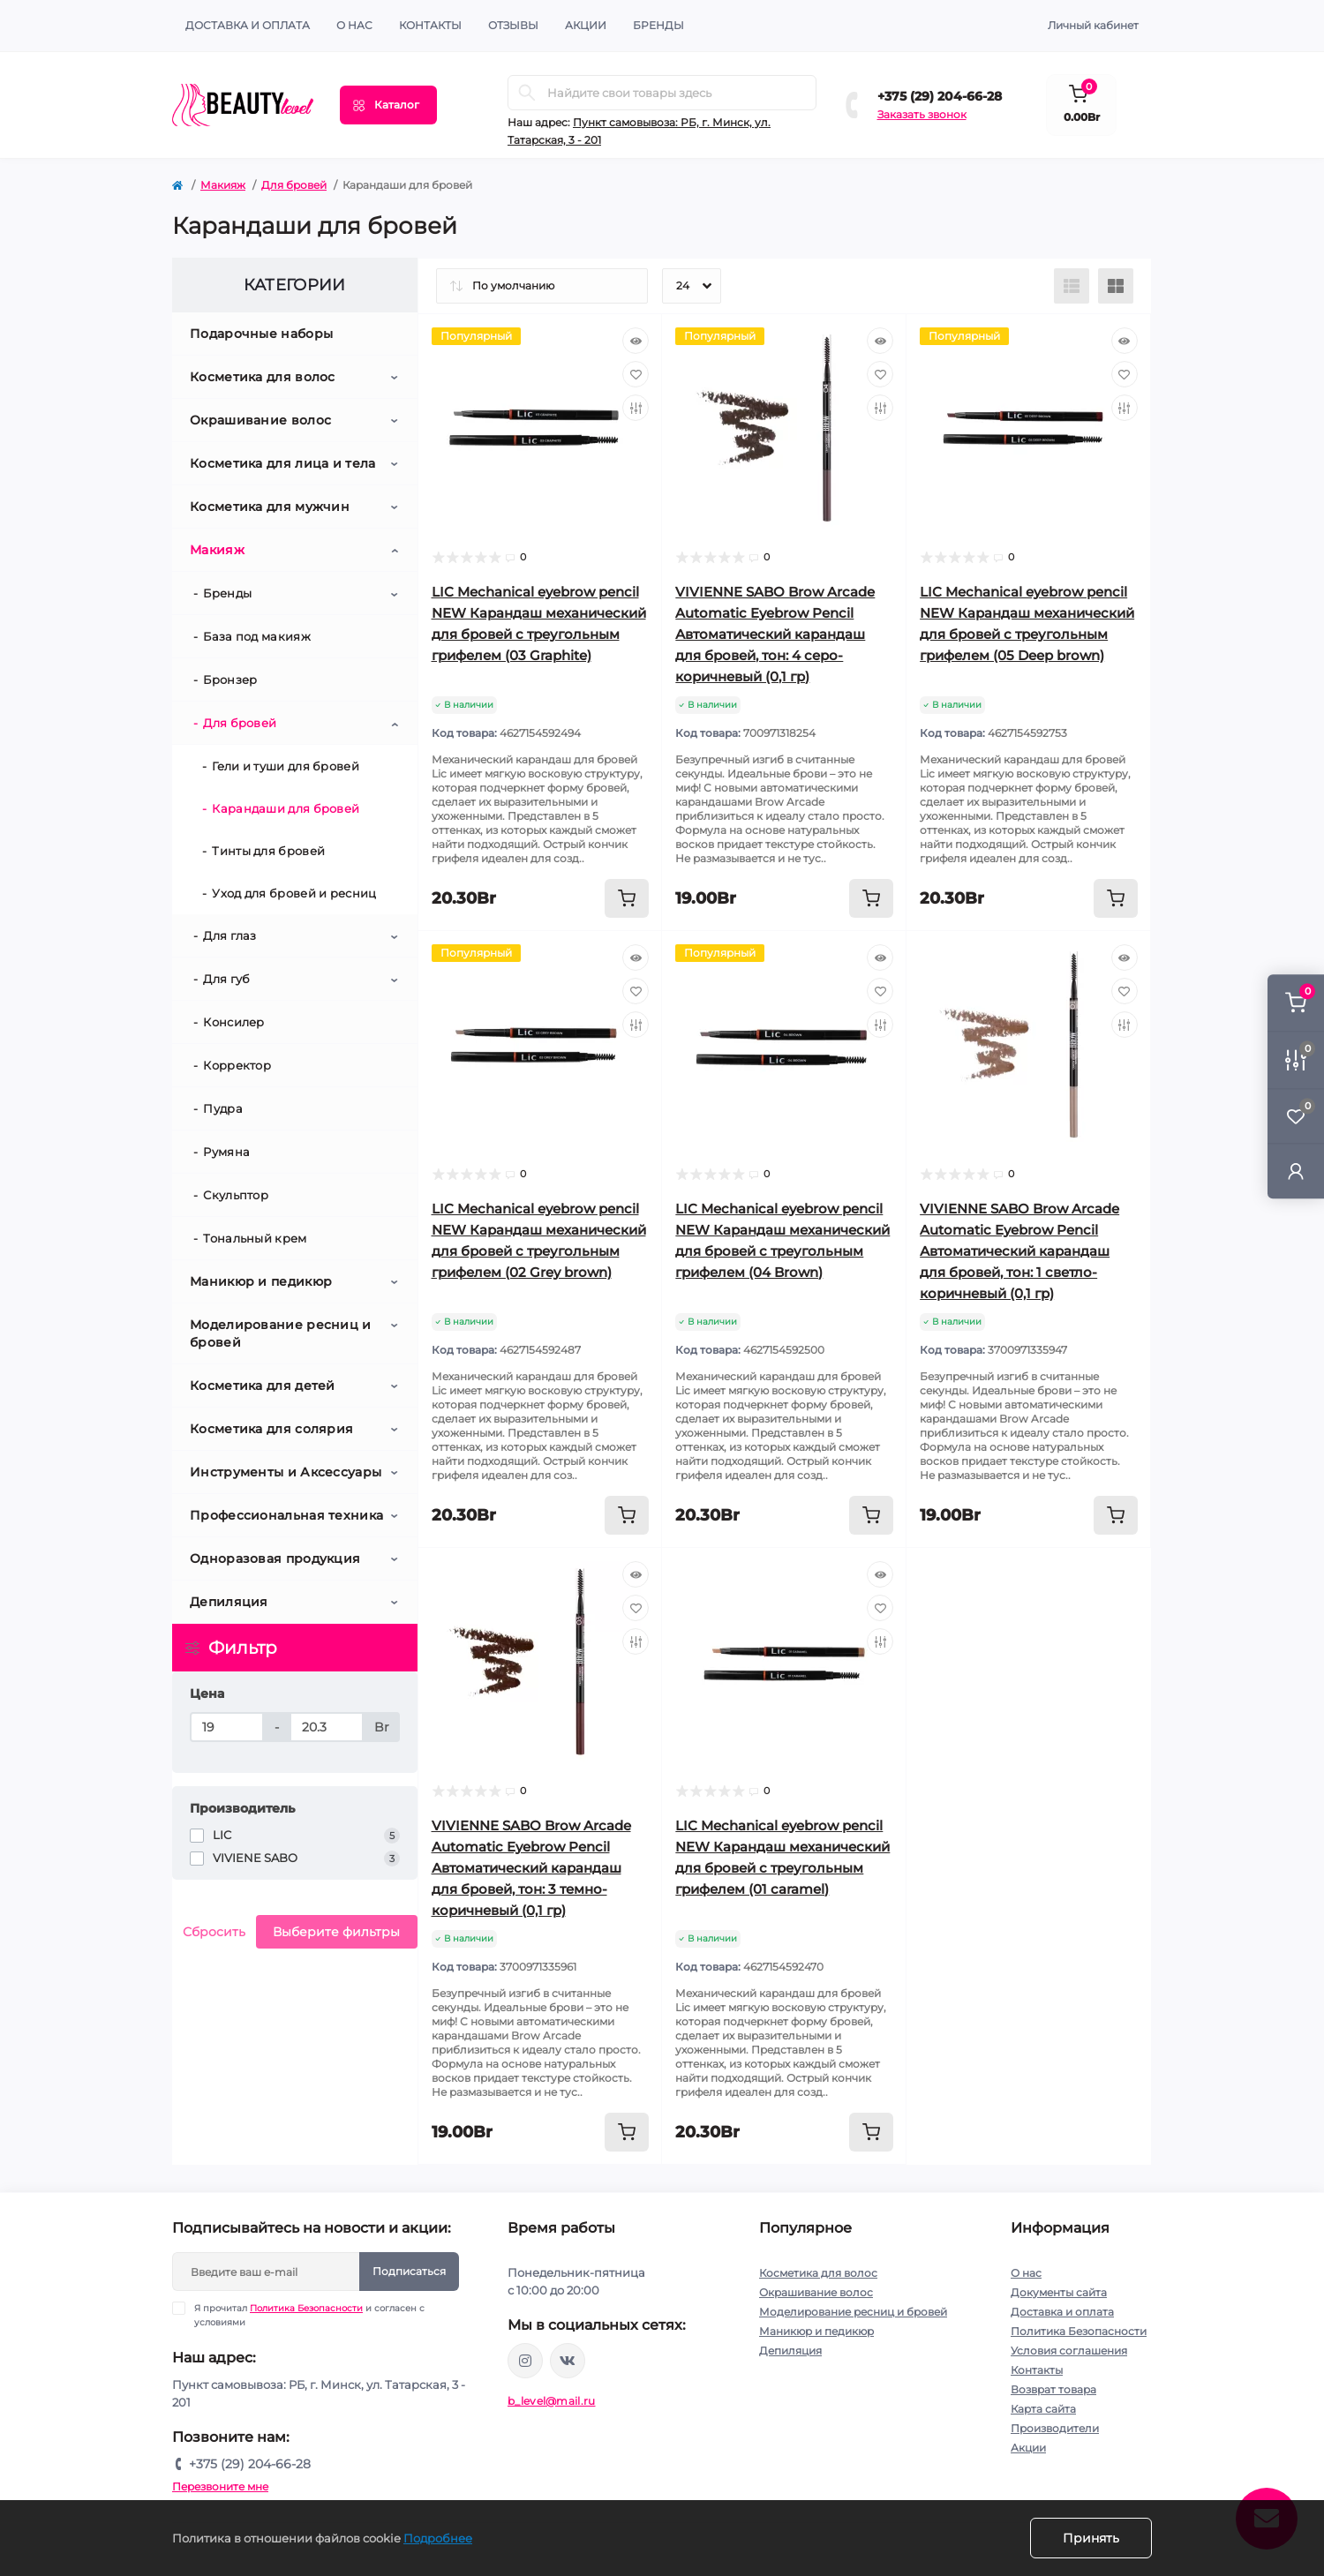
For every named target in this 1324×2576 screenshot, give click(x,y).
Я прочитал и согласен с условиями (309, 2315)
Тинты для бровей (268, 851)
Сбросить (214, 1932)
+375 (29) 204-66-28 (939, 96)
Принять (1091, 2538)
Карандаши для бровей (285, 808)
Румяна (226, 1152)
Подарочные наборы (261, 334)
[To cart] (627, 898)
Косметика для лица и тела (283, 463)
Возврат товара (1053, 2389)
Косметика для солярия (271, 1429)
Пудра (223, 1108)
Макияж (222, 185)
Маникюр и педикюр (261, 1281)
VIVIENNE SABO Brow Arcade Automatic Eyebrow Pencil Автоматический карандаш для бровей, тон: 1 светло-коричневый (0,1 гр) (1019, 1251)
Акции (1028, 2447)
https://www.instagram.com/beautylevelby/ (525, 2361)
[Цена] (227, 1727)
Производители (1055, 2428)
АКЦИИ (585, 25)
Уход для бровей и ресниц (294, 893)
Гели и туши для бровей (285, 766)
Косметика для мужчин (270, 506)
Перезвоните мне (220, 2486)
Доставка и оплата (247, 25)
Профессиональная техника (286, 1515)
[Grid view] (1115, 286)
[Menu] (388, 105)
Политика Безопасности (306, 2308)
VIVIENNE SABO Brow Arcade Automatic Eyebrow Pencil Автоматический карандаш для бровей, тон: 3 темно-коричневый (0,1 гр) (531, 1868)
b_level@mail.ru (552, 2400)
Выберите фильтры (336, 1932)
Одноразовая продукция (275, 1558)
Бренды (658, 25)
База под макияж (257, 636)
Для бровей (294, 185)
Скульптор (235, 1195)
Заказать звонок (922, 114)
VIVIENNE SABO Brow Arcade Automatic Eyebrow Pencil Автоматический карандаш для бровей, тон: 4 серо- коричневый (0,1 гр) (775, 634)
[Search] (527, 92)
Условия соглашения (1069, 2350)
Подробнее (437, 2538)
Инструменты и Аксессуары (285, 1472)
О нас (354, 25)
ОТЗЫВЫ (513, 25)
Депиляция (229, 1602)
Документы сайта (1059, 2292)
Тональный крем (254, 1238)
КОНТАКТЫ (430, 25)
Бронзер (230, 679)
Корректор (237, 1065)
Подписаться (409, 2271)
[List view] (1071, 286)
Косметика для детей (262, 1385)
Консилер (233, 1022)
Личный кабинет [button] (1093, 25)
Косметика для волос (262, 377)
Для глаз (229, 935)
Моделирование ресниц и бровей (281, 1333)
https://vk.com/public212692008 (567, 2361)
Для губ (226, 979)
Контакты (1037, 2370)
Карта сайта (1043, 2408)
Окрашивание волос (260, 420)
